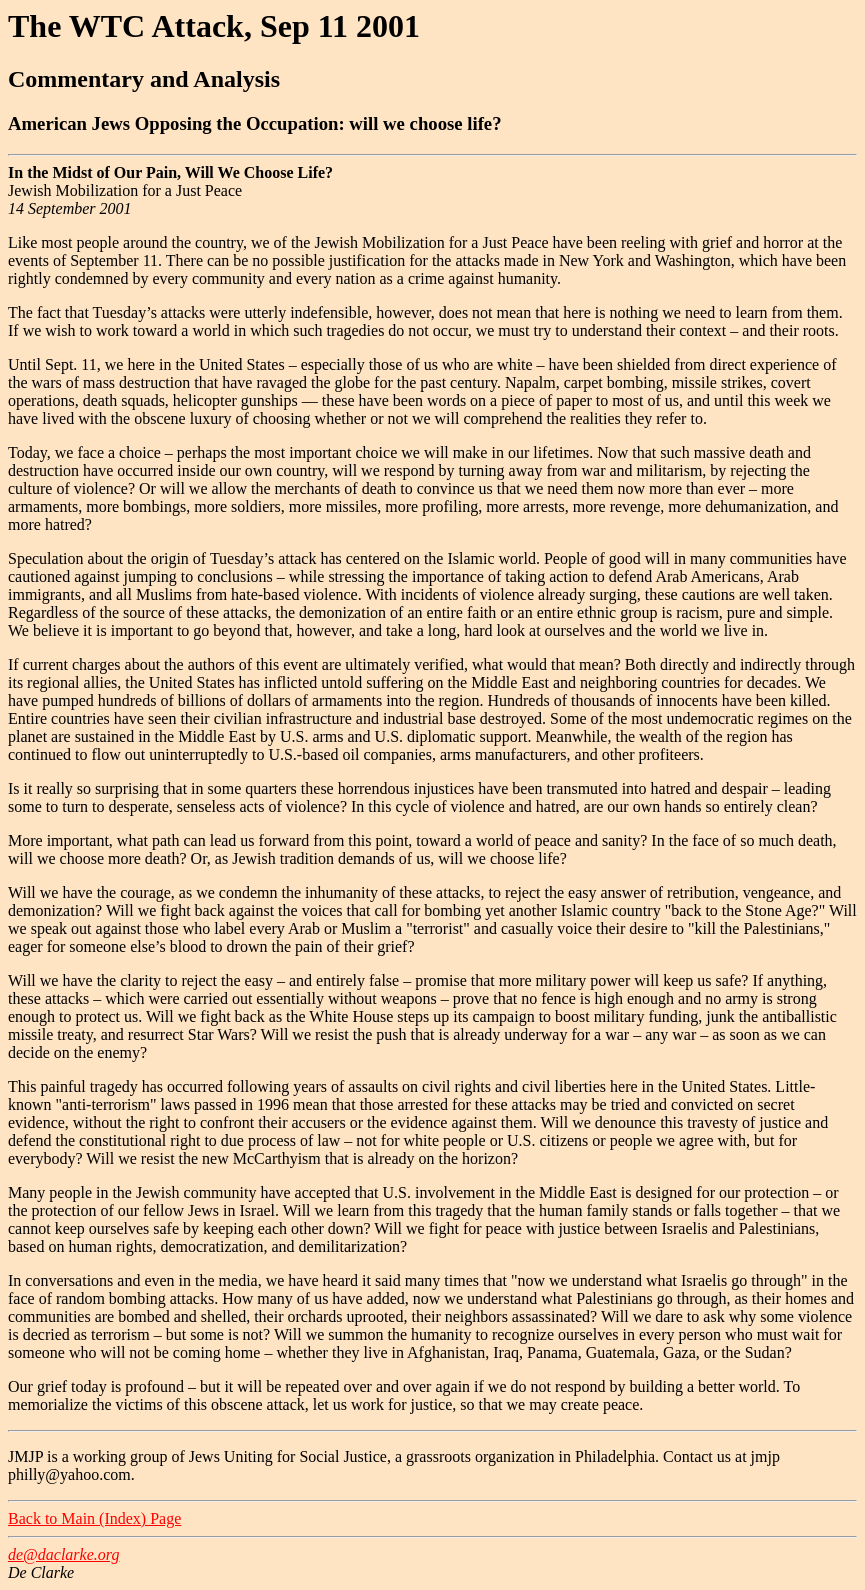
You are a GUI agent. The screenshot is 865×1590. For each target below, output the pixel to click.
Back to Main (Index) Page (94, 1518)
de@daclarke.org (63, 1554)
